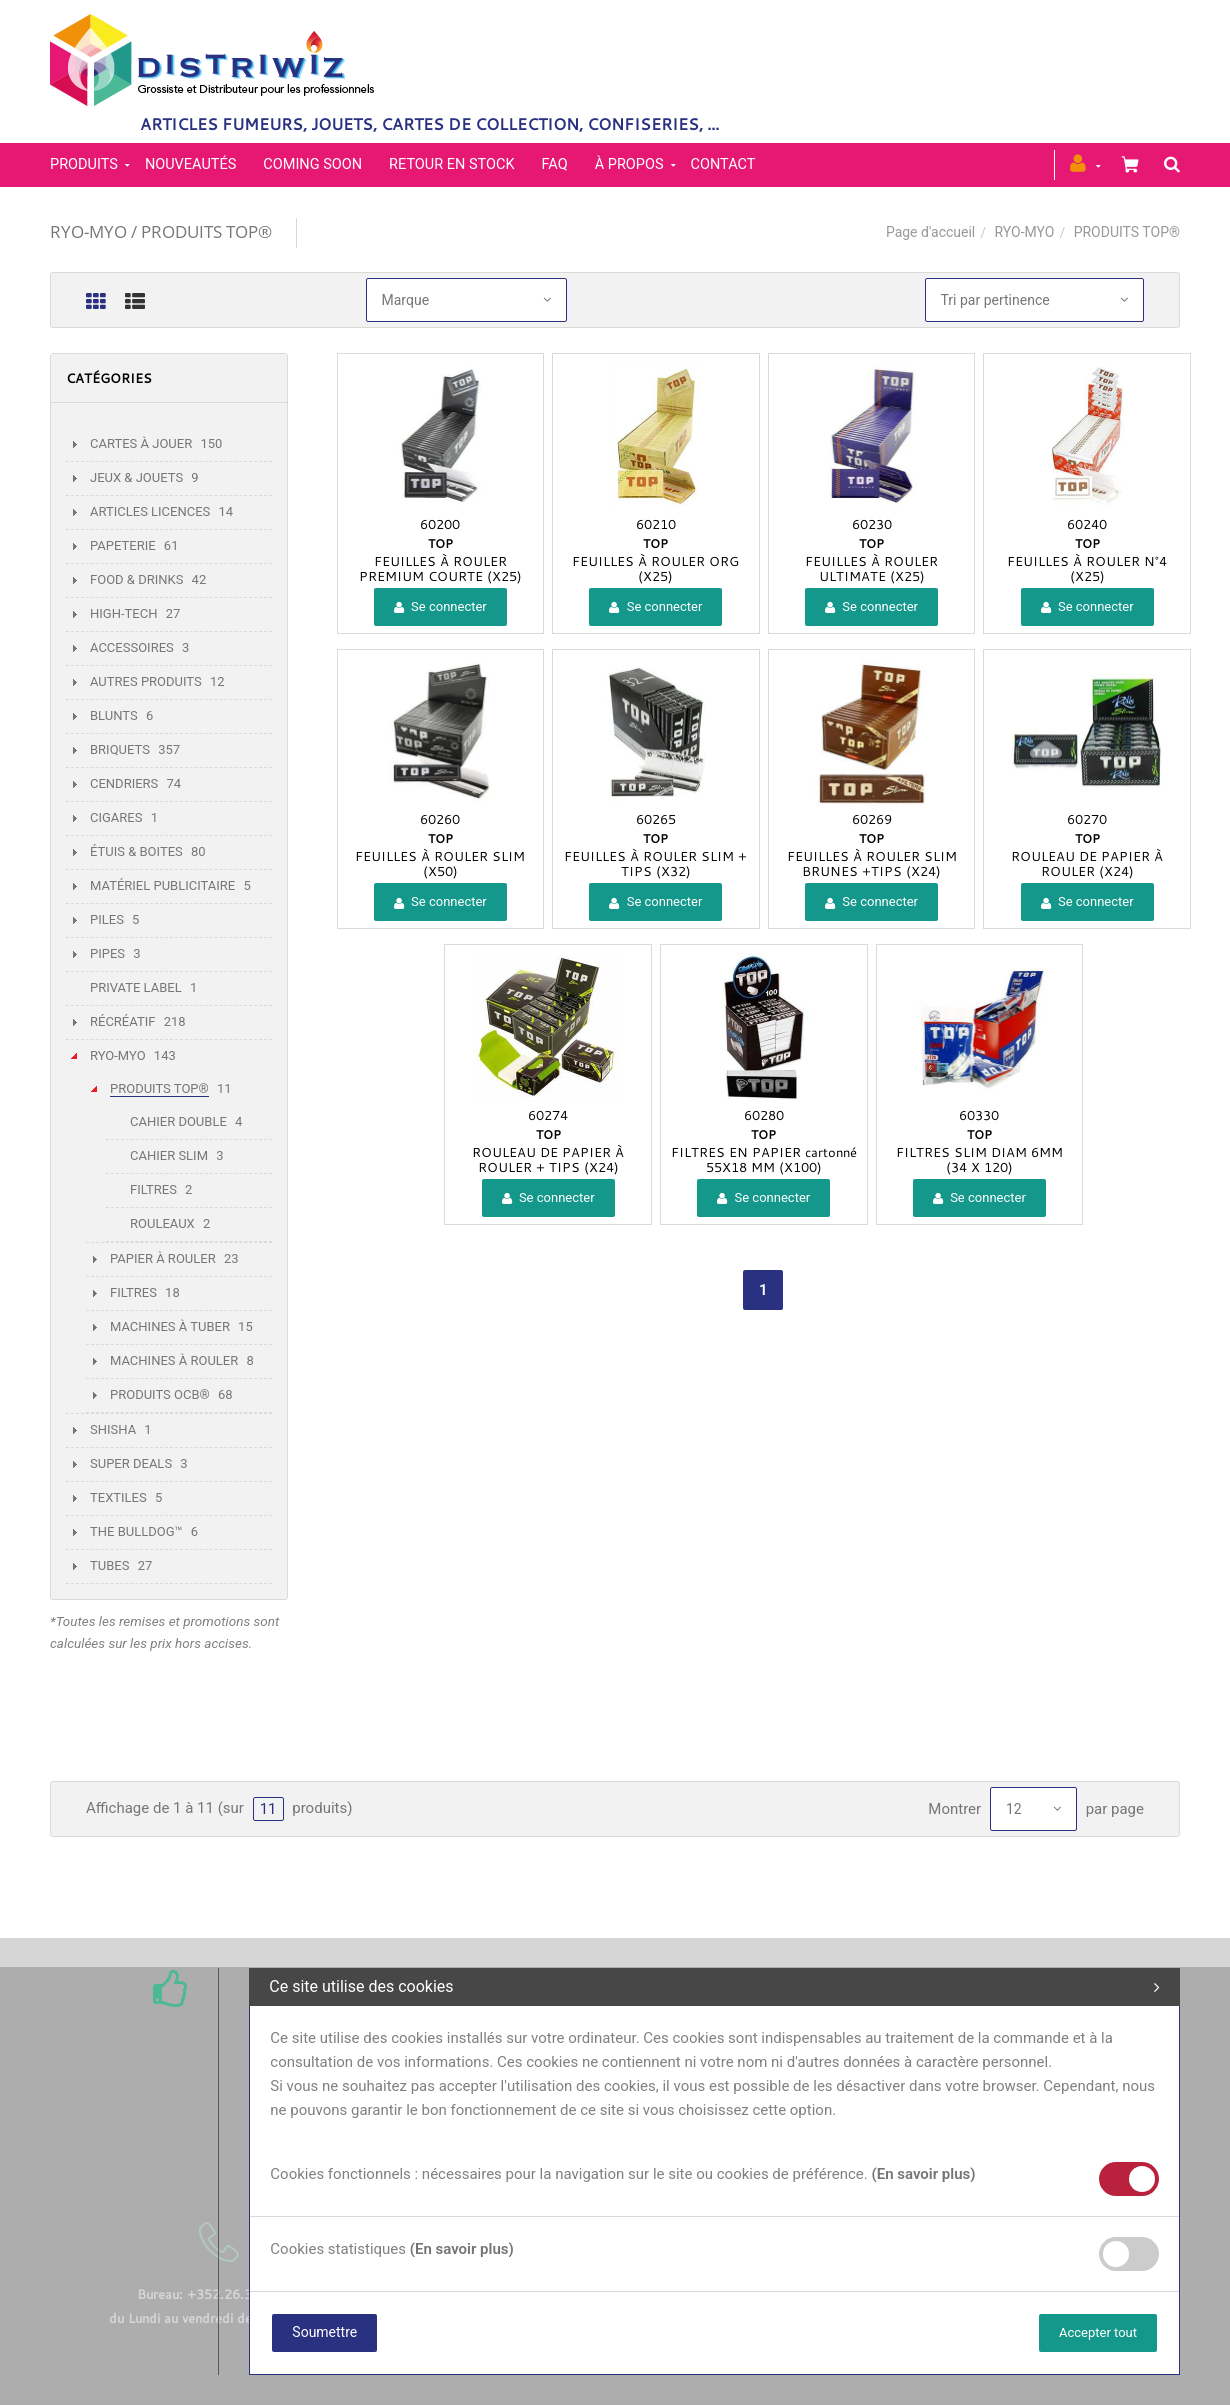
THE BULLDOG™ (136, 1531)
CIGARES (116, 817)
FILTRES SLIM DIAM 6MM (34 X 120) (979, 1159)
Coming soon (312, 164)
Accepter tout (1098, 2332)
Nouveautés (190, 164)
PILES (107, 919)
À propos (629, 164)
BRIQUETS (120, 749)
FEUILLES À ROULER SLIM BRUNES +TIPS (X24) (872, 863)
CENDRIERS (124, 783)
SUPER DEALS (131, 1463)
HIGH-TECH (123, 613)
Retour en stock (451, 164)
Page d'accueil (930, 232)
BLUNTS (114, 715)
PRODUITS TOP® (159, 1088)
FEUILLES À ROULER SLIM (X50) (440, 863)
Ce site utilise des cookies (714, 1987)
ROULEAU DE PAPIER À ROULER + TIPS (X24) (548, 1159)
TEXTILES (118, 1497)
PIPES (107, 953)
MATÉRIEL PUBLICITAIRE (162, 885)
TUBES (109, 1565)
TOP (440, 543)
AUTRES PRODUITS (146, 681)
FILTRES (153, 1189)
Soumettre (324, 2332)
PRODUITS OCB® (160, 1394)
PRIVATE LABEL (136, 987)
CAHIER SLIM (169, 1155)
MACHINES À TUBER (170, 1326)
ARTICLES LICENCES (150, 511)
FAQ (555, 164)
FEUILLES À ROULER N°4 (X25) (1087, 568)
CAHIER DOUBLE (178, 1121)
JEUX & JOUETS (136, 477)
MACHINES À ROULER (174, 1360)
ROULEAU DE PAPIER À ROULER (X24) (1087, 863)
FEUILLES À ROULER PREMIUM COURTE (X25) (440, 568)
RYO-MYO (1025, 232)
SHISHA (113, 1429)
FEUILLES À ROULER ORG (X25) (655, 568)
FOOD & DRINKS (136, 579)
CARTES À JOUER (141, 443)
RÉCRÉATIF (122, 1021)
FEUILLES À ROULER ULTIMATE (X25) (871, 568)
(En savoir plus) (923, 2174)
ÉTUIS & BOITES (136, 851)
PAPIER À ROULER (163, 1258)
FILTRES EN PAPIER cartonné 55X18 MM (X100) (764, 1159)
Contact (723, 164)
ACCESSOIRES (132, 647)
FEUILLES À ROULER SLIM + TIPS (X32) (655, 863)
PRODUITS (84, 164)
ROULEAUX (162, 1223)
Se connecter (440, 606)
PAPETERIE (123, 545)
